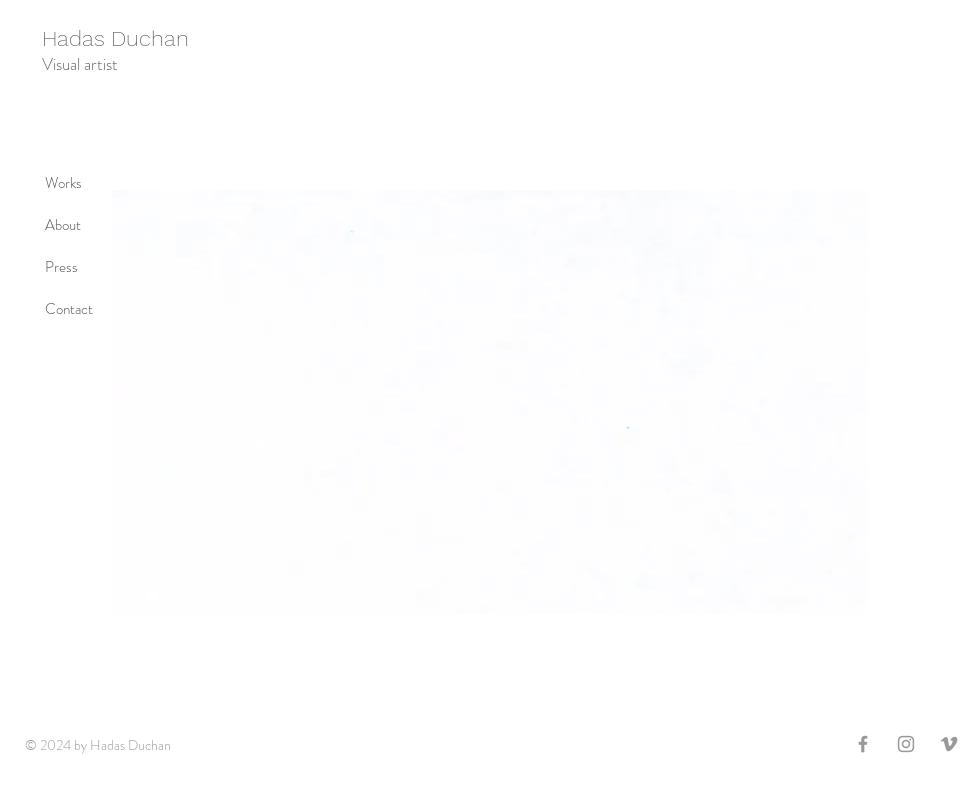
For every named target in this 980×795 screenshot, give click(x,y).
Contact (69, 309)
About (63, 225)
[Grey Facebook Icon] (863, 744)
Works (63, 183)
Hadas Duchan (115, 38)
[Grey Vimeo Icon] (949, 744)
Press (61, 267)
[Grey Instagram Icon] (906, 744)
